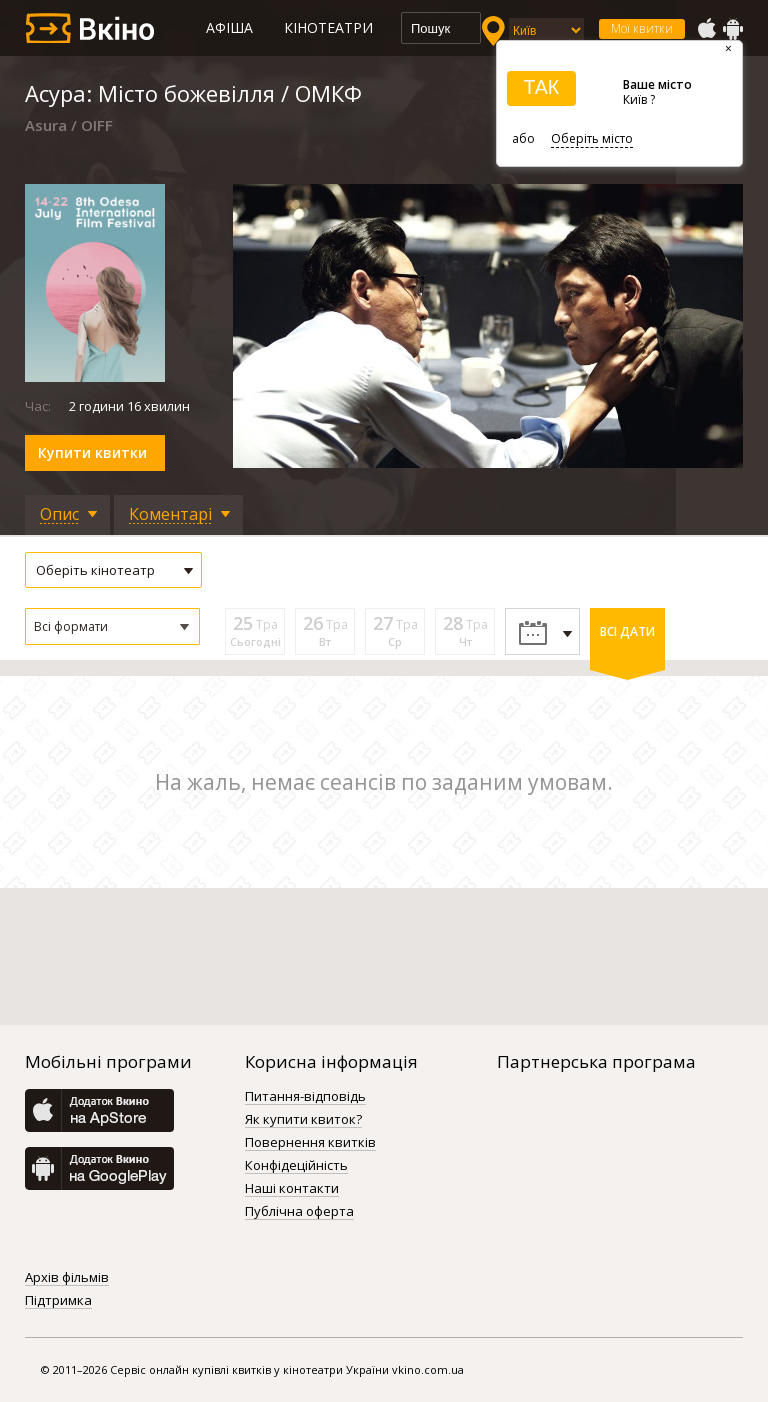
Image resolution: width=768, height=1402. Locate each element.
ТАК (541, 87)
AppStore (706, 29)
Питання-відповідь (305, 1097)
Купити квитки (92, 452)
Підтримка (58, 1301)
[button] (112, 626)
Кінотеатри (328, 27)
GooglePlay (733, 29)
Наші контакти (292, 1189)
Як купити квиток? (303, 1120)
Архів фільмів (67, 1278)
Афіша (229, 27)
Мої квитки (642, 28)
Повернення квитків (310, 1143)
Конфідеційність (296, 1166)
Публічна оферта (299, 1212)
